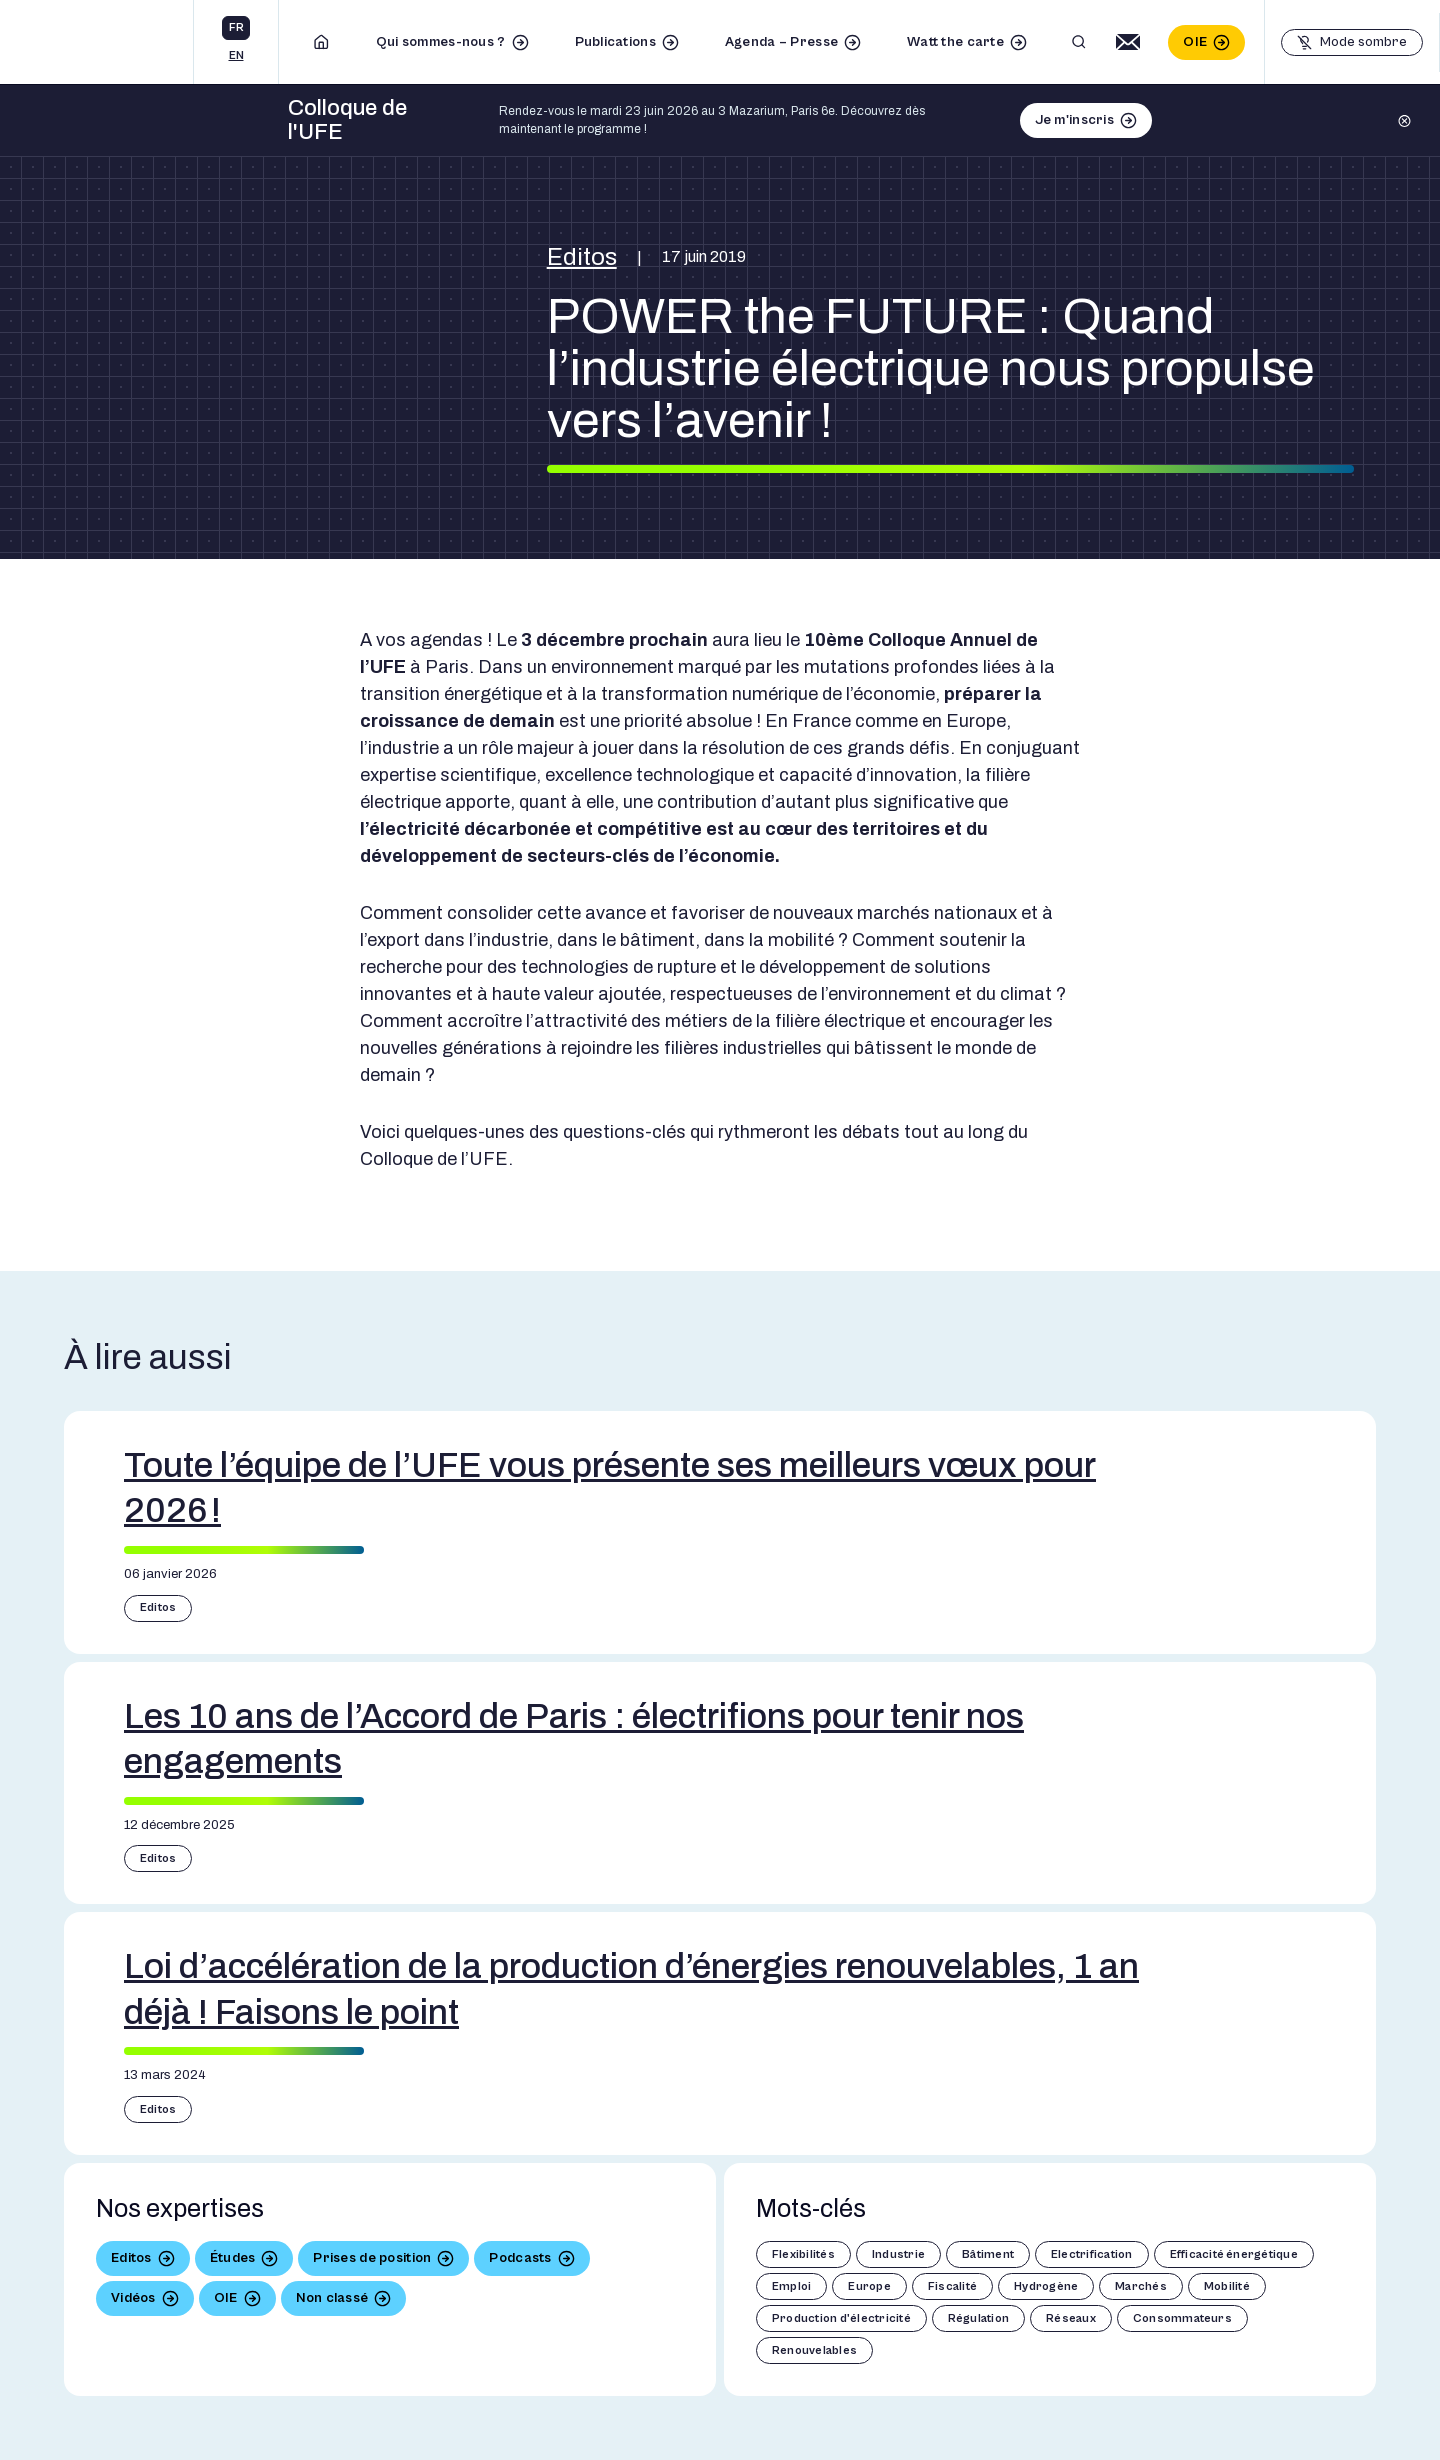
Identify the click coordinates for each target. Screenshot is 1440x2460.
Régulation (978, 2318)
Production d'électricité (841, 2318)
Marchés (1141, 2286)
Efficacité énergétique (1234, 2254)
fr (236, 27)
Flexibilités (803, 2254)
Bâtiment (988, 2254)
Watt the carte (955, 42)
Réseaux (1071, 2318)
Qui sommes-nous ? (441, 42)
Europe (869, 2286)
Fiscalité (952, 2286)
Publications (615, 42)
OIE (1195, 42)
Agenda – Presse (781, 42)
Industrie (898, 2254)
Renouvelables (814, 2350)
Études (233, 2258)
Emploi (791, 2286)
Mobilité (1227, 2286)
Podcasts (520, 2258)
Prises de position (372, 2258)
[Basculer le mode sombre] (1352, 42)
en (236, 55)
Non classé (332, 2298)
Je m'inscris (1074, 120)
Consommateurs (1182, 2318)
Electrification (1092, 2254)
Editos (582, 257)
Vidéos (133, 2298)
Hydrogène (1046, 2286)
